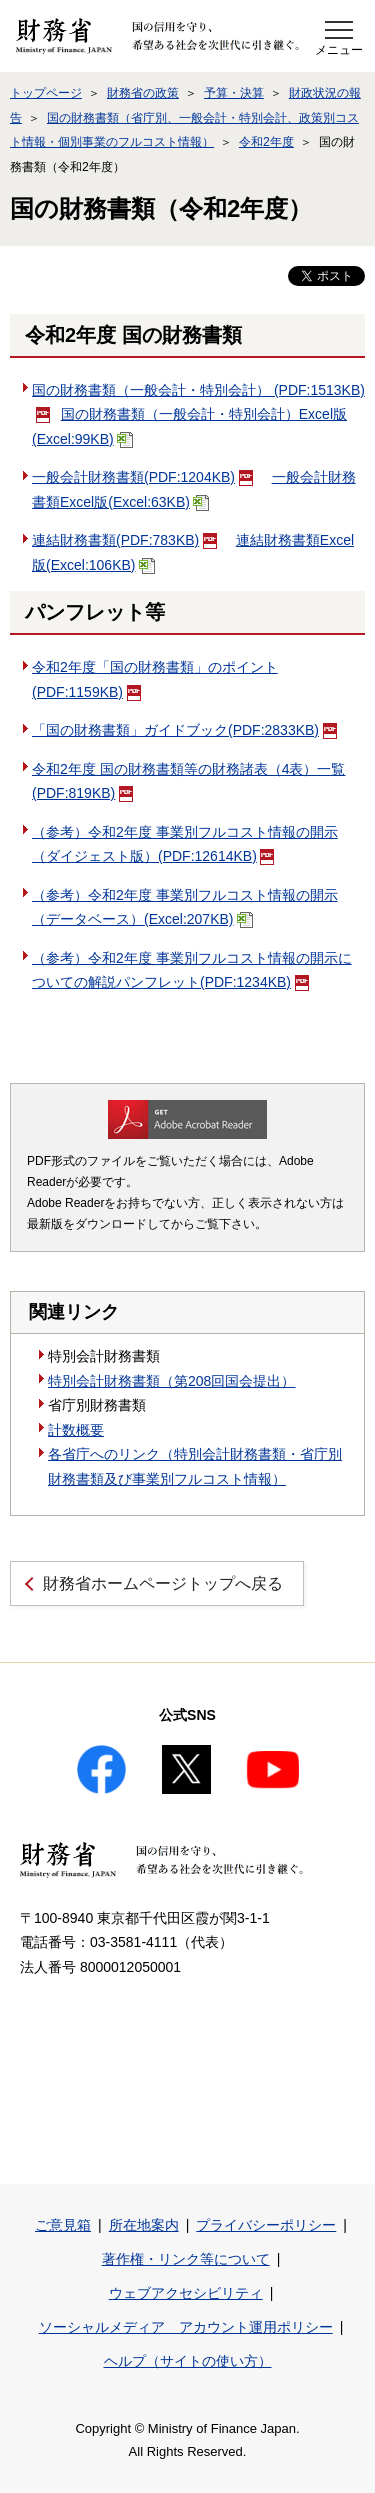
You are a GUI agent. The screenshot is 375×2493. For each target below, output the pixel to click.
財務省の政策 (143, 93)
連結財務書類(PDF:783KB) (124, 540)
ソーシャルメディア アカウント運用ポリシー (186, 2327)
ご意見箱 (63, 2225)
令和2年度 (266, 142)
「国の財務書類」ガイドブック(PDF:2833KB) (184, 730)
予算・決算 (234, 93)
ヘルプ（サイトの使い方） (188, 2361)
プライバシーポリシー (266, 2225)
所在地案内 (144, 2225)
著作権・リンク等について (186, 2259)
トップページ (46, 93)
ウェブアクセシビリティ (186, 2293)
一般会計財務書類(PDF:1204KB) (142, 477)
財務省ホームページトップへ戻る (163, 1583)
